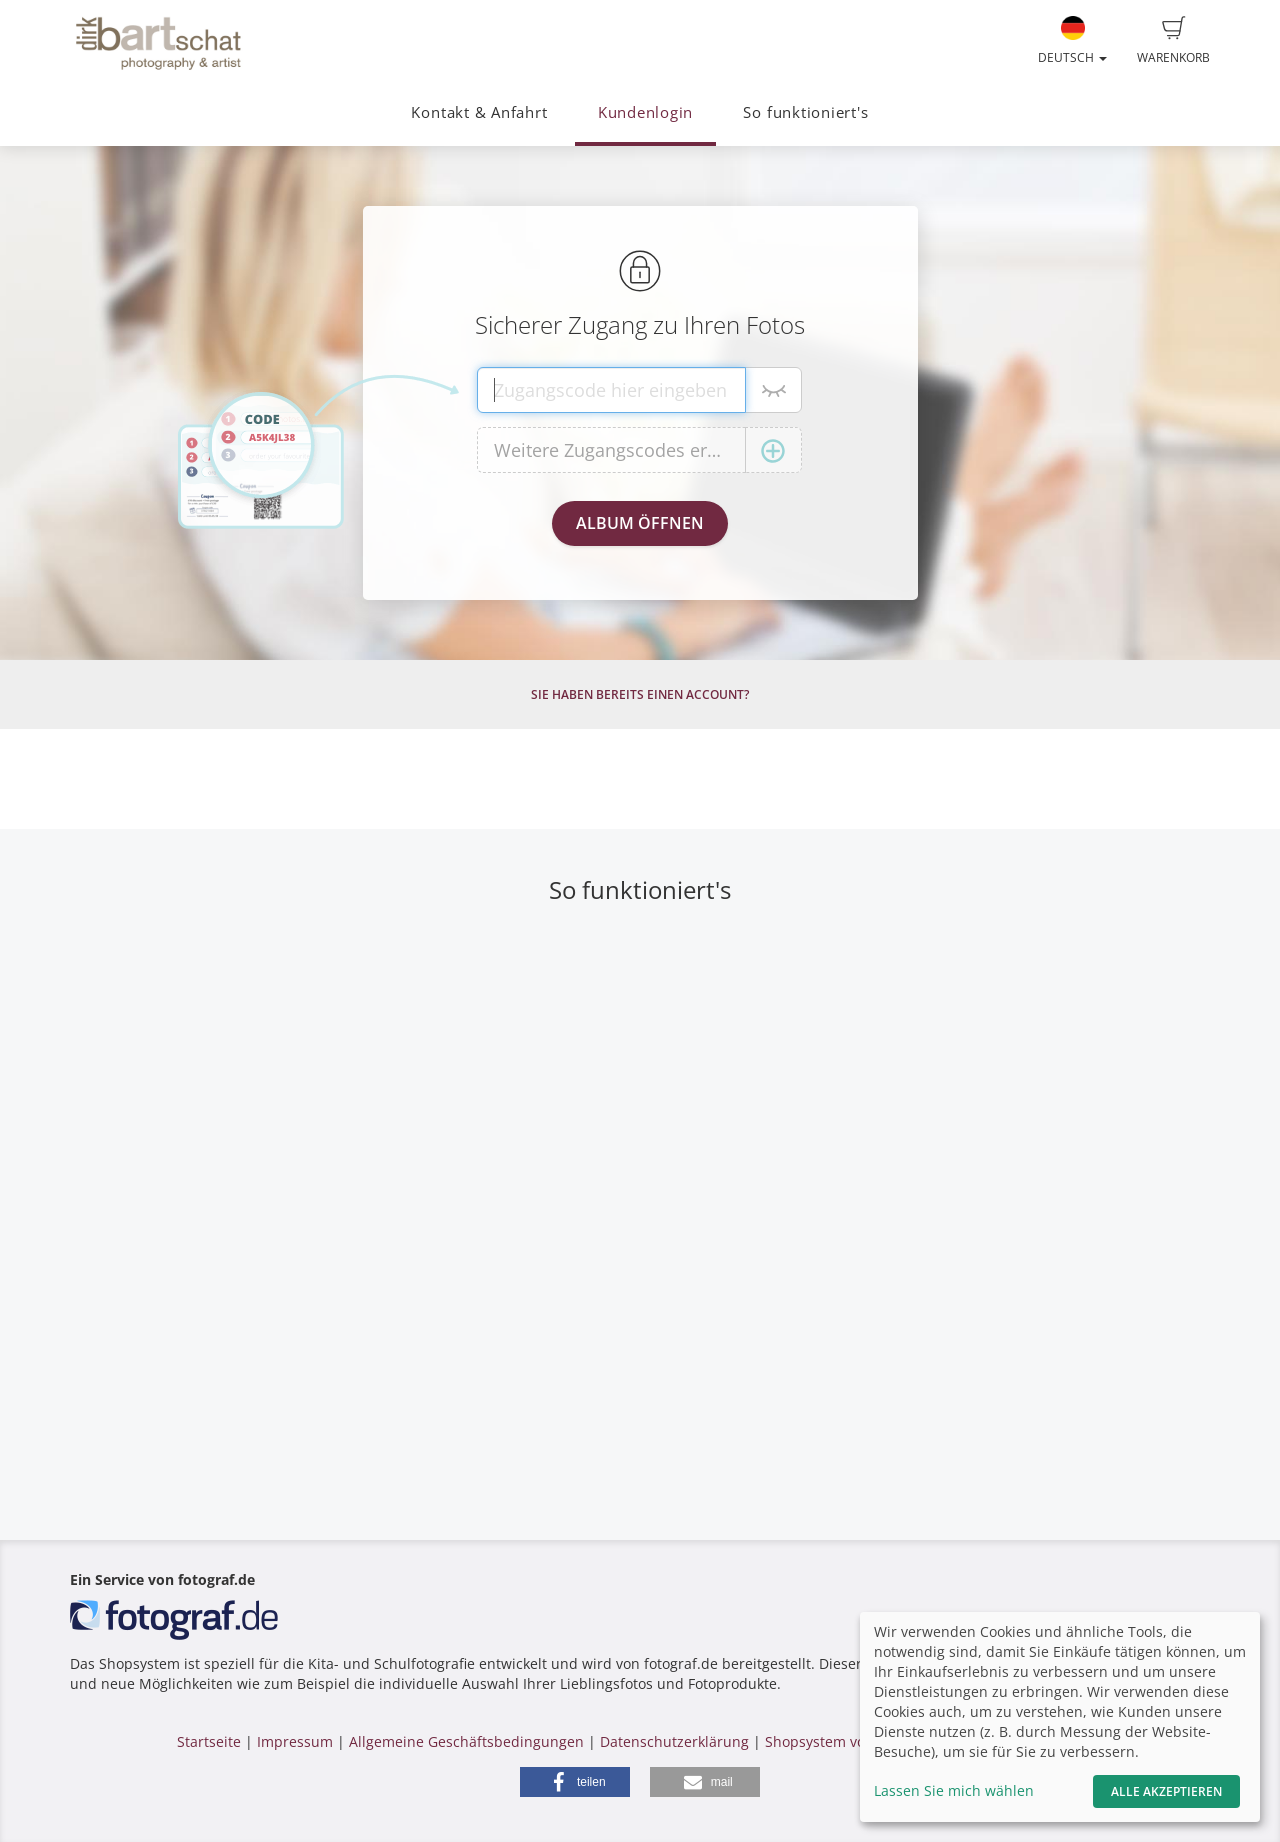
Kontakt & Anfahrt (479, 112)
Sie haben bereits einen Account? (640, 694)
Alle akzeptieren (1166, 1791)
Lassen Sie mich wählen (954, 1790)
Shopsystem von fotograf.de (858, 1741)
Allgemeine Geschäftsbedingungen (466, 1741)
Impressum (295, 1741)
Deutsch (1072, 41)
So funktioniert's (805, 112)
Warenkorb (1173, 41)
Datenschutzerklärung (674, 1741)
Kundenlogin (645, 112)
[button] (575, 1782)
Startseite (209, 1741)
